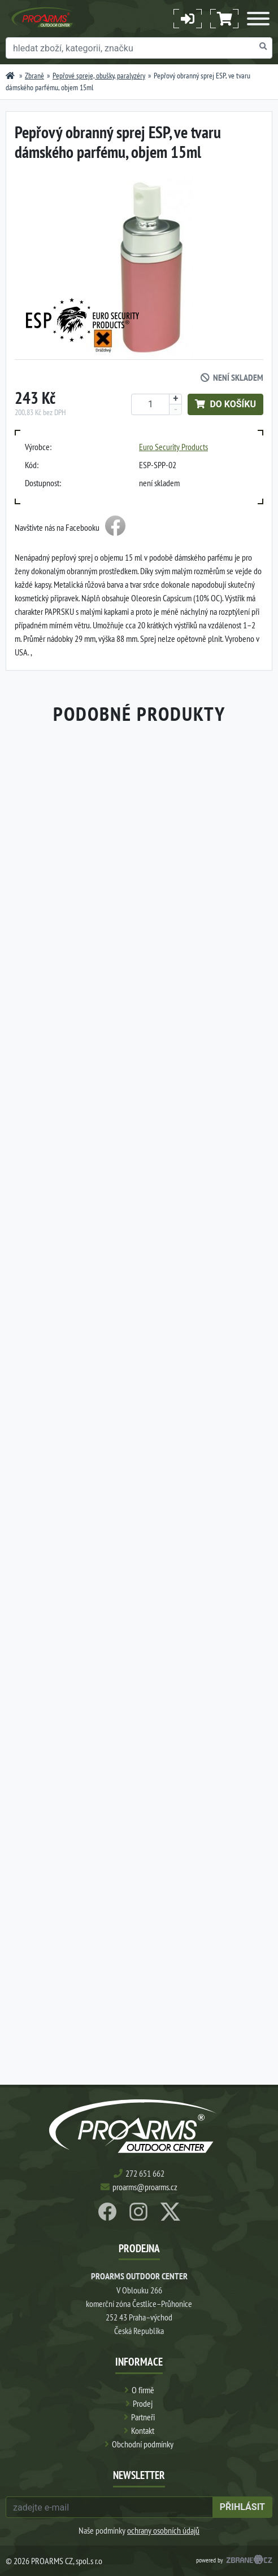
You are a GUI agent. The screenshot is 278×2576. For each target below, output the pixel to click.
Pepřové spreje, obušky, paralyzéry (99, 76)
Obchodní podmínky (142, 2444)
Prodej (143, 2403)
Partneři (143, 2417)
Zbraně (34, 76)
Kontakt (142, 2430)
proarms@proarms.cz (144, 2186)
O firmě (143, 2390)
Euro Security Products (173, 446)
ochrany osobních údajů (163, 2530)
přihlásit (242, 2507)
